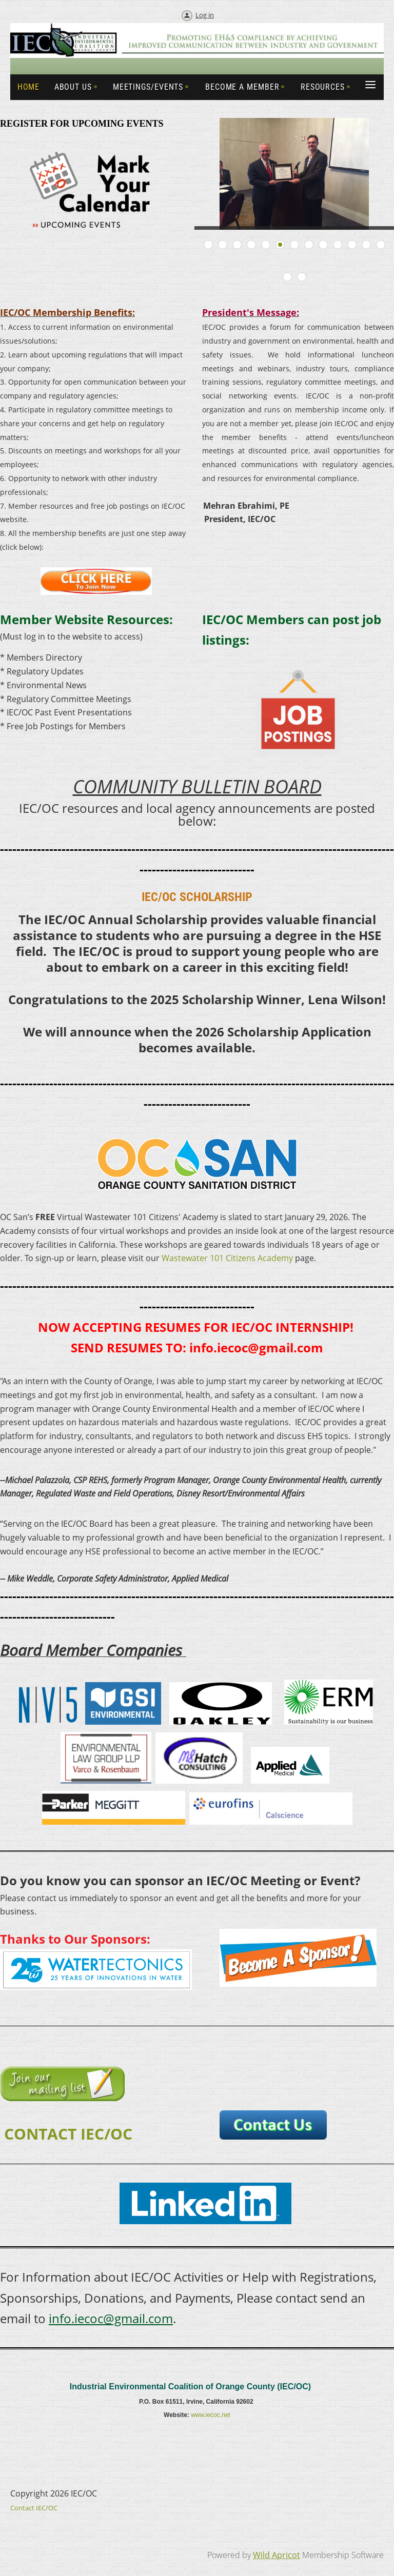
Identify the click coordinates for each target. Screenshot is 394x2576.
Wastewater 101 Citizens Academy (227, 1258)
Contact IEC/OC (33, 2507)
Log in (204, 14)
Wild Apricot (276, 2555)
